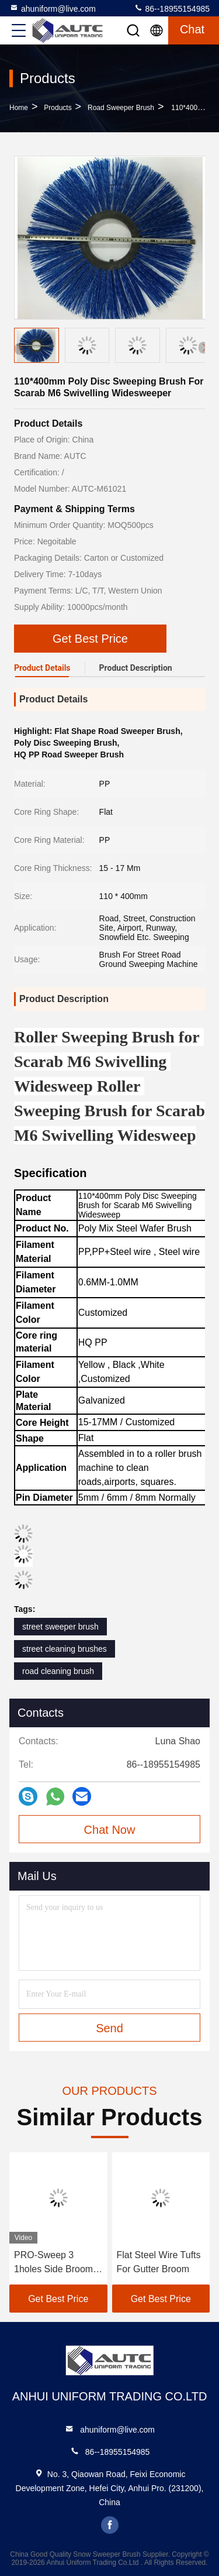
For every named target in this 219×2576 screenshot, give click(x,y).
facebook (110, 2525)
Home (18, 108)
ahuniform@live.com (52, 8)
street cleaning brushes (64, 1649)
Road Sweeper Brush (121, 108)
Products (57, 108)
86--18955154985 (172, 8)
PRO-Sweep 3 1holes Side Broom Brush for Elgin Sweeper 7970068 (53, 2263)
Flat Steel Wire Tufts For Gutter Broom (159, 2262)
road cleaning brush (58, 1671)
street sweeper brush (60, 1626)
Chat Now (109, 1829)
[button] (204, 348)
